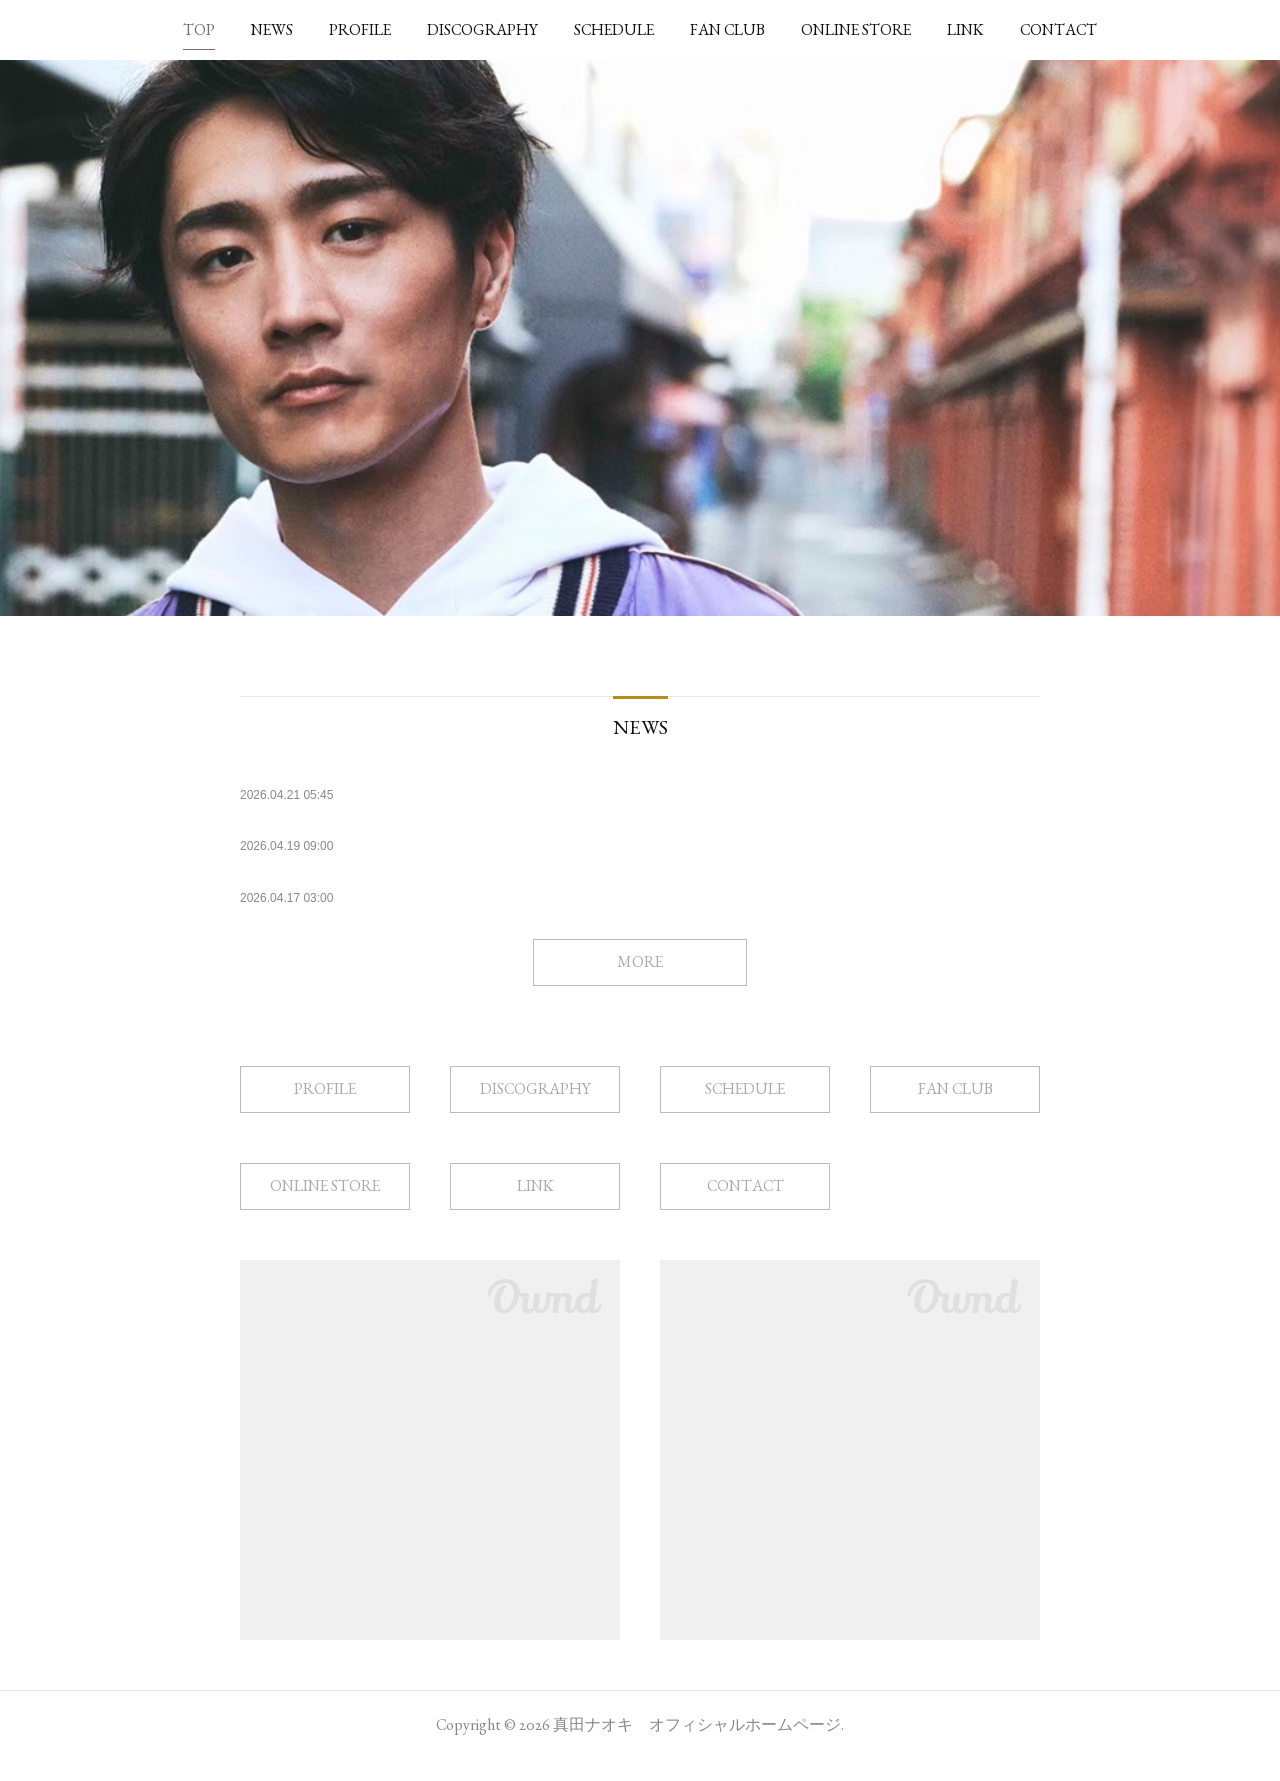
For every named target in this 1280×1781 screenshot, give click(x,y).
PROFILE (360, 29)
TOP (199, 29)
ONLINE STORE (856, 29)
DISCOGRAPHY (482, 29)
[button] (199, 30)
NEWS (272, 29)
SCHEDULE (614, 29)
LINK (965, 29)
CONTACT (1058, 29)
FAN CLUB (727, 29)
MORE (640, 983)
